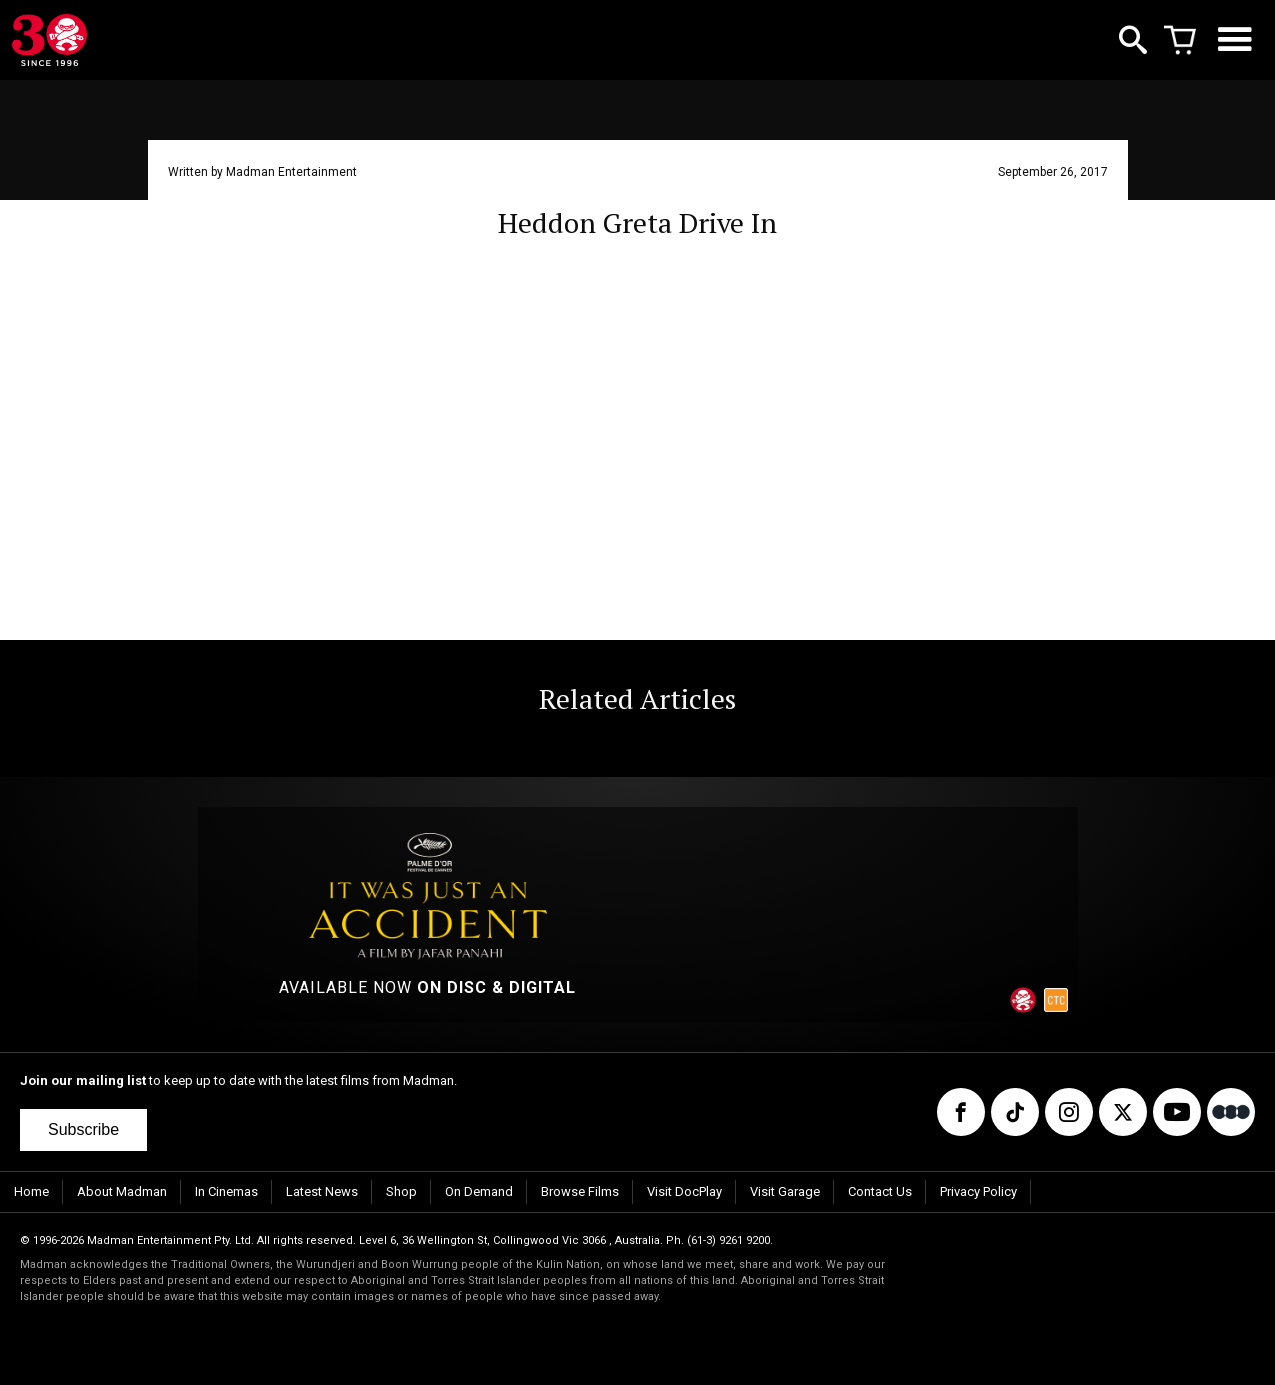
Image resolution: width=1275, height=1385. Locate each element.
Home (31, 1191)
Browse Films (580, 1191)
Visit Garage (785, 1191)
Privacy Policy (978, 1191)
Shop (401, 1191)
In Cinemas (226, 1191)
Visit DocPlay (684, 1191)
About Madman (122, 1191)
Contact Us (880, 1191)
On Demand (479, 1191)
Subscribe (83, 1129)
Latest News (322, 1191)
